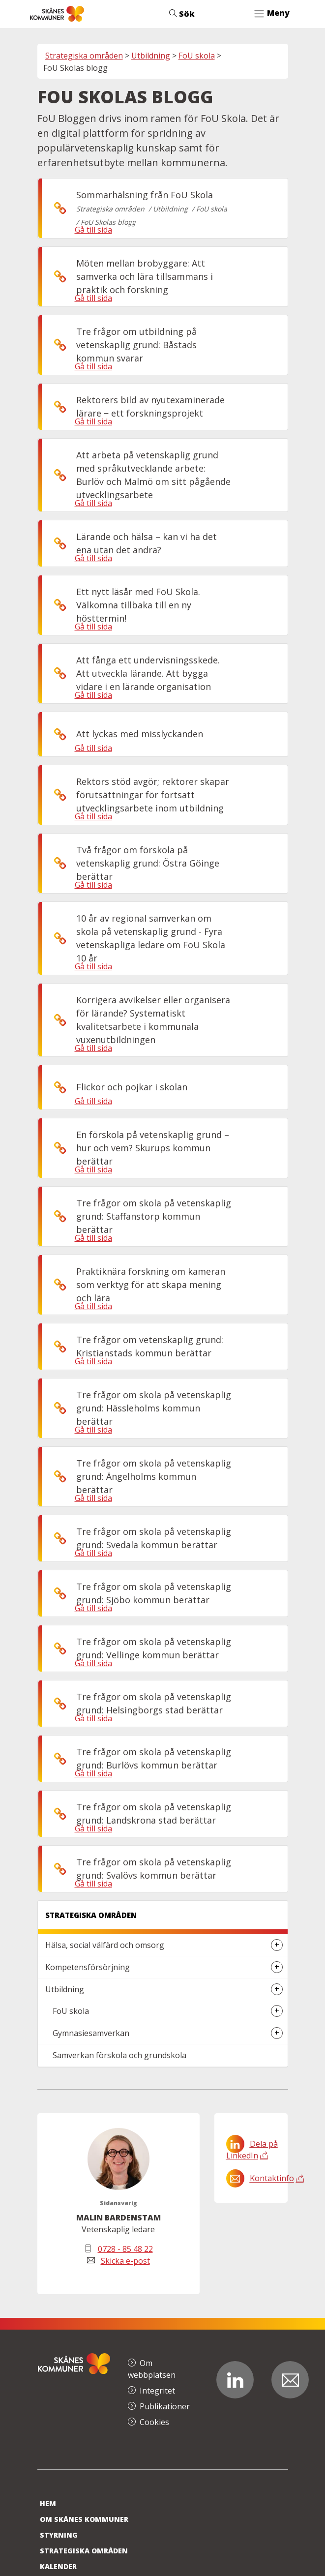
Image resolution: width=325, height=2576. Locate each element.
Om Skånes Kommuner (84, 2519)
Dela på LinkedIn (252, 2149)
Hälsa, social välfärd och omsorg (104, 1945)
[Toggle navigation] (271, 14)
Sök (182, 13)
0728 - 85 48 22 (125, 2249)
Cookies (154, 2422)
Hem (48, 2503)
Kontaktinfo (272, 2178)
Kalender (58, 2566)
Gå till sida (93, 229)
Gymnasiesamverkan (91, 2033)
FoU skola (196, 55)
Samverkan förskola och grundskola (119, 2055)
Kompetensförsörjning (87, 1967)
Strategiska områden (84, 55)
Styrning (59, 2535)
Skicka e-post (125, 2260)
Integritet (157, 2390)
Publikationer (165, 2406)
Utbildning (150, 55)
